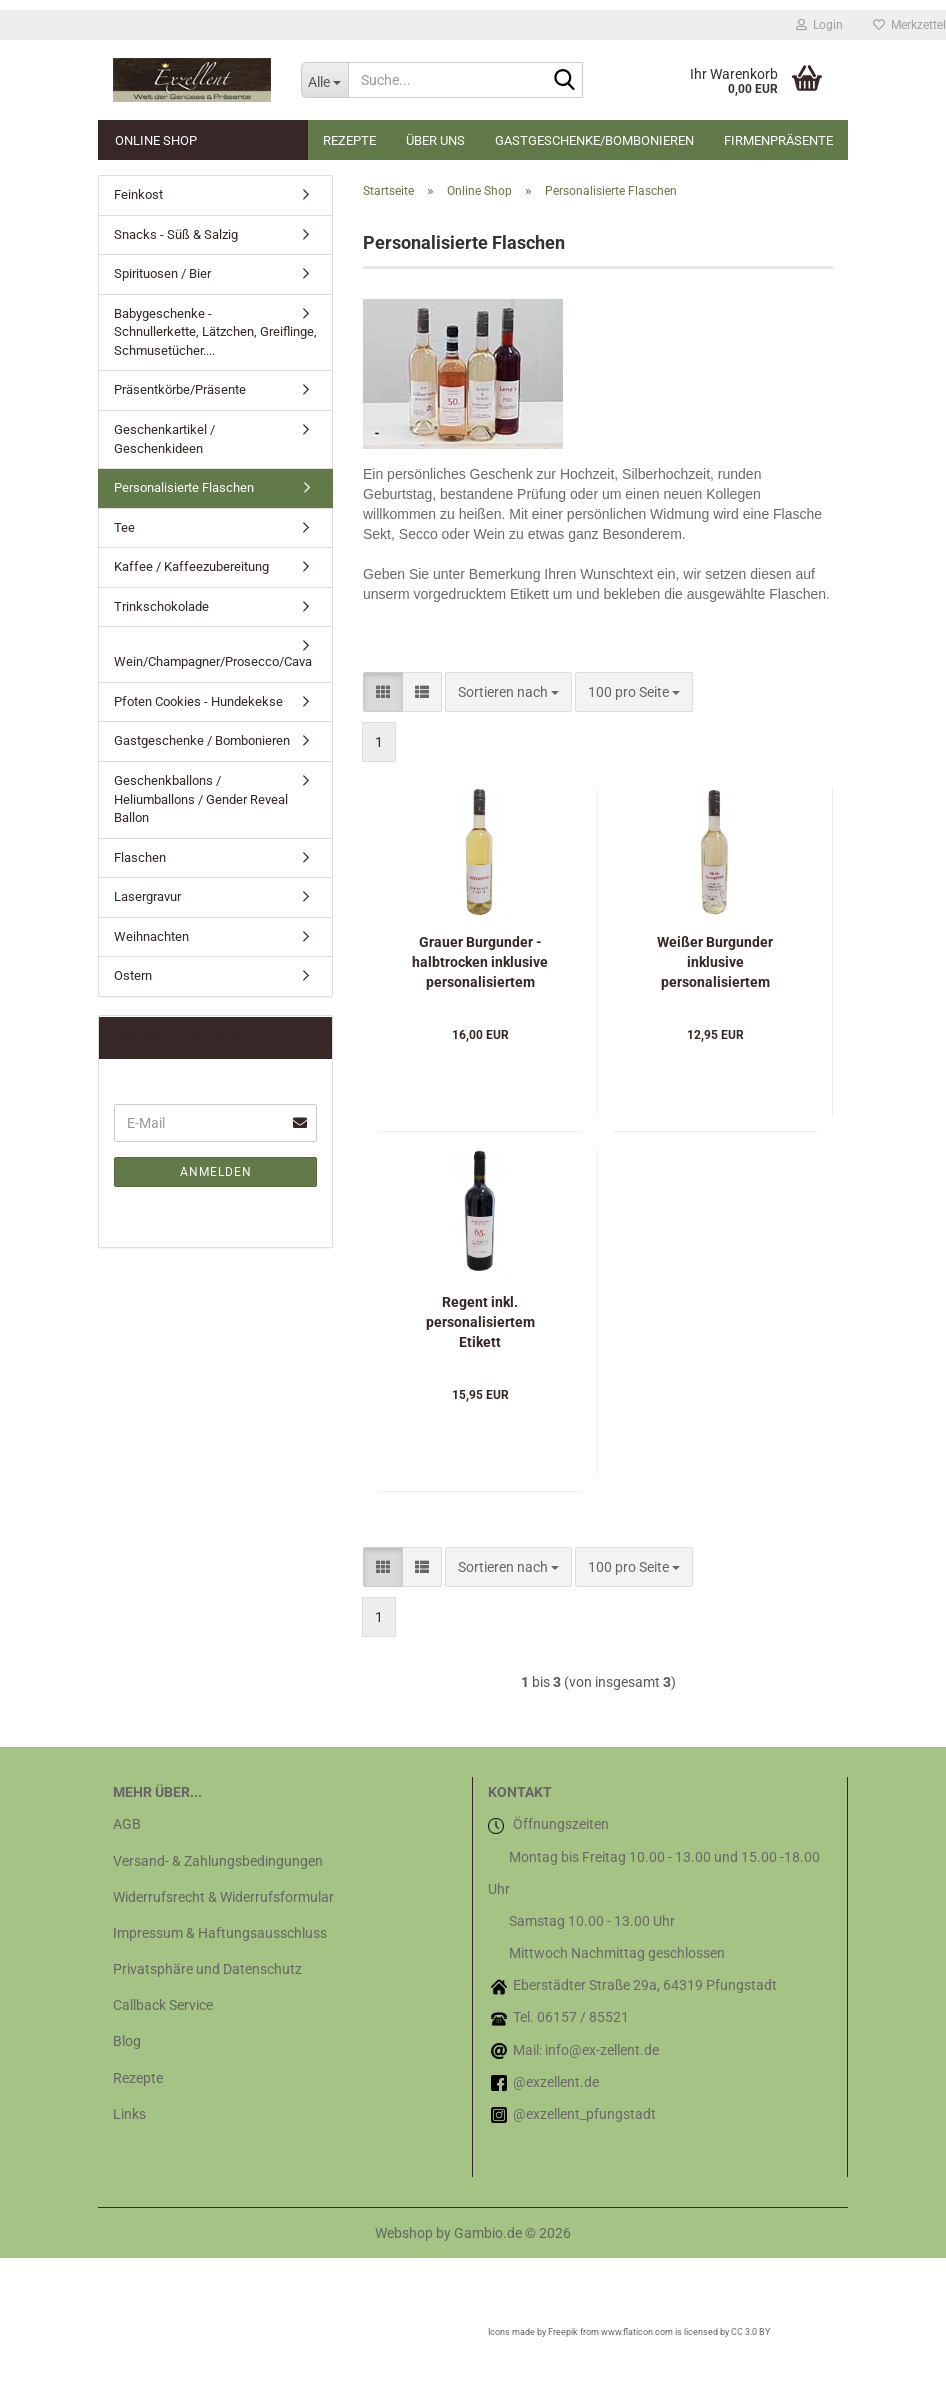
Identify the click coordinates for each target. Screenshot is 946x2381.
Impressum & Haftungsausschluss (220, 1933)
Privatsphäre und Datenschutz (207, 1969)
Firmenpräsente (778, 140)
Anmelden (216, 1172)
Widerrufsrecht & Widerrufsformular (223, 1897)
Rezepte (349, 140)
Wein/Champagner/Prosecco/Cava (213, 661)
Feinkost (138, 194)
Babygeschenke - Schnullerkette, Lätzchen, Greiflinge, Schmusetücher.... (215, 332)
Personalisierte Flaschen (184, 487)
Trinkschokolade (161, 606)
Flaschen (140, 857)
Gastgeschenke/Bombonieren (594, 140)
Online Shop (156, 140)
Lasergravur (147, 896)
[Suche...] (325, 80)
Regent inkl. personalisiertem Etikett (480, 1322)
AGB (127, 1824)
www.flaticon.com (637, 2332)
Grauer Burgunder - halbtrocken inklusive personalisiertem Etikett (480, 963)
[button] (383, 692)
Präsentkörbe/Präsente (180, 389)
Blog (127, 2041)
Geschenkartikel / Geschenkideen (164, 439)
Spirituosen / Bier (162, 273)
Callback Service (163, 2005)
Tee (124, 527)
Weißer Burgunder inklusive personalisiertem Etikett (715, 963)
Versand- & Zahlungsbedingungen (218, 1861)
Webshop (404, 2233)
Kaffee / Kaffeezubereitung (191, 566)
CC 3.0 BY (750, 2332)
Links (129, 2114)
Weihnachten (151, 936)
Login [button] (819, 25)
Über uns (435, 140)
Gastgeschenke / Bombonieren (202, 740)
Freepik (563, 2332)
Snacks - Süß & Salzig (176, 234)
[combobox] (508, 692)
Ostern (133, 975)
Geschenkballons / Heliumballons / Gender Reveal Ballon (201, 799)
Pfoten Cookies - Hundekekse (198, 701)
